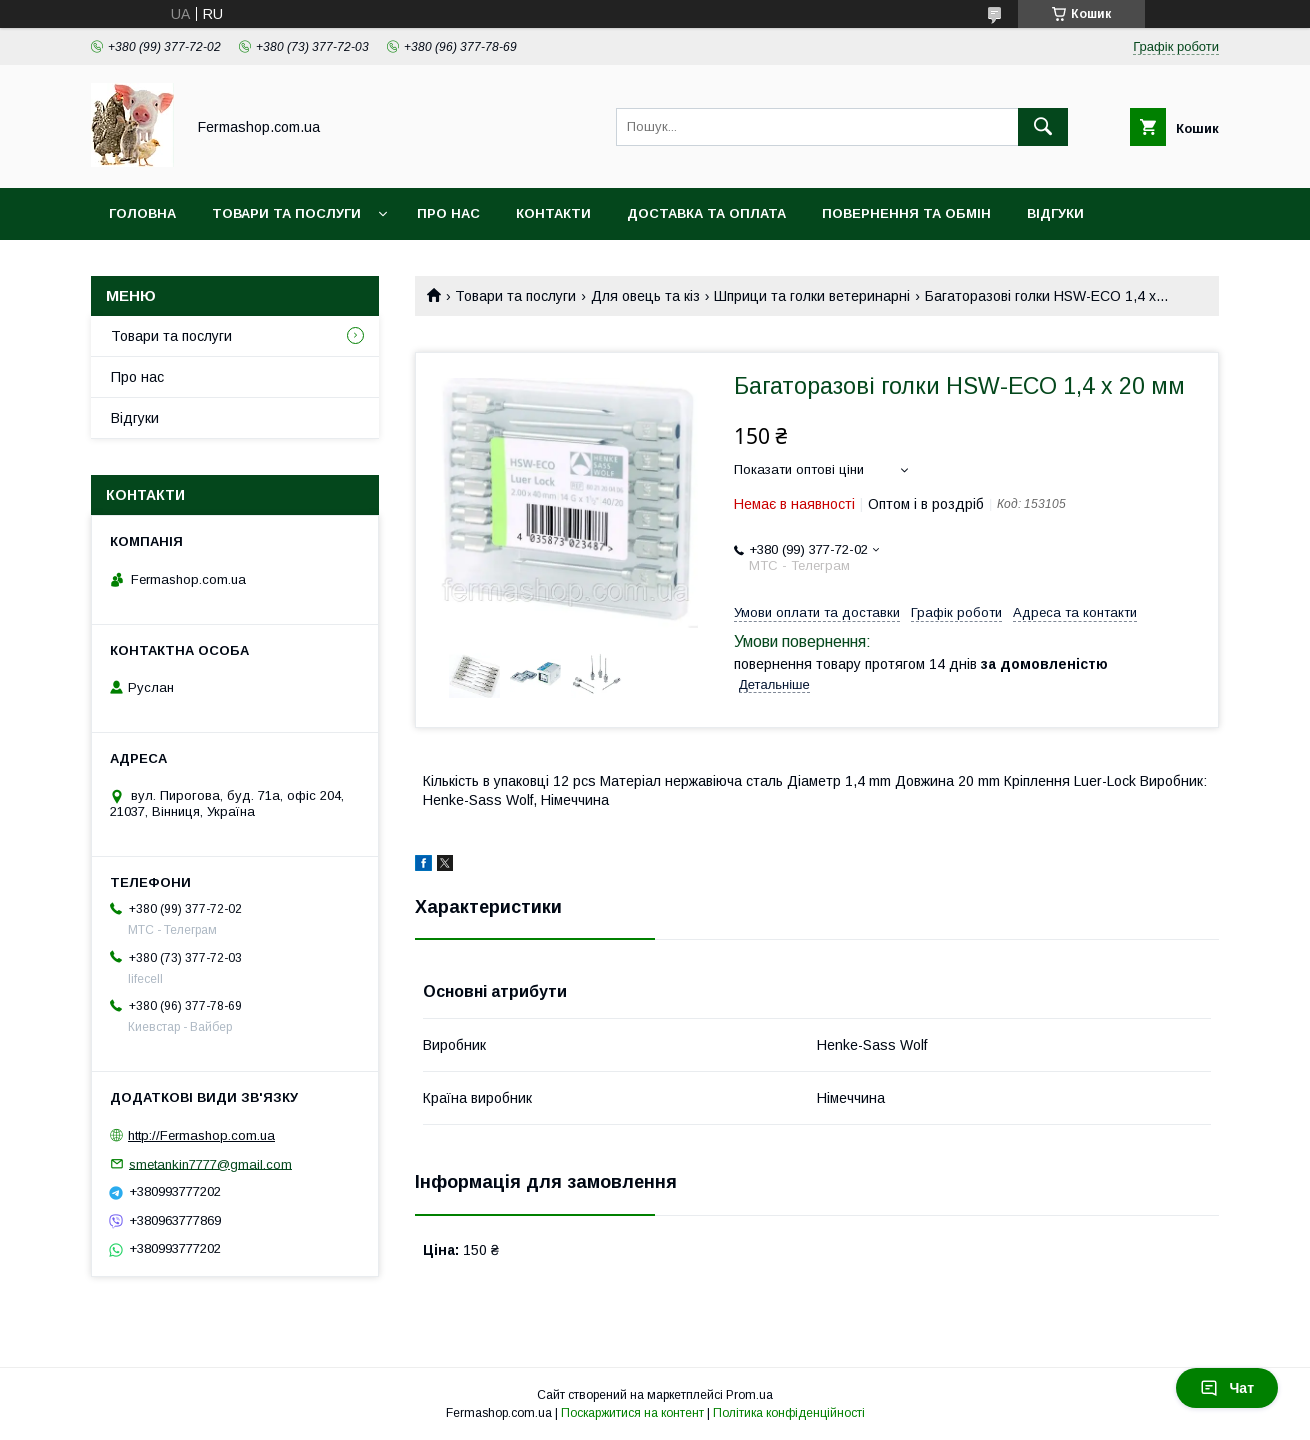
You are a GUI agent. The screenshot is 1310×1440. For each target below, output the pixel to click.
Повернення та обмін (906, 213)
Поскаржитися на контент (632, 1413)
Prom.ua (749, 1395)
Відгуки (1055, 213)
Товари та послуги (286, 213)
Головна (142, 213)
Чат (1227, 1388)
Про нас (448, 213)
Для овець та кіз (645, 296)
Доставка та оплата (706, 213)
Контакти (553, 213)
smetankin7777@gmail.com (210, 1163)
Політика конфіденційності (789, 1413)
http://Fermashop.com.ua (201, 1135)
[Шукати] (1043, 127)
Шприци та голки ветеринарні (812, 296)
